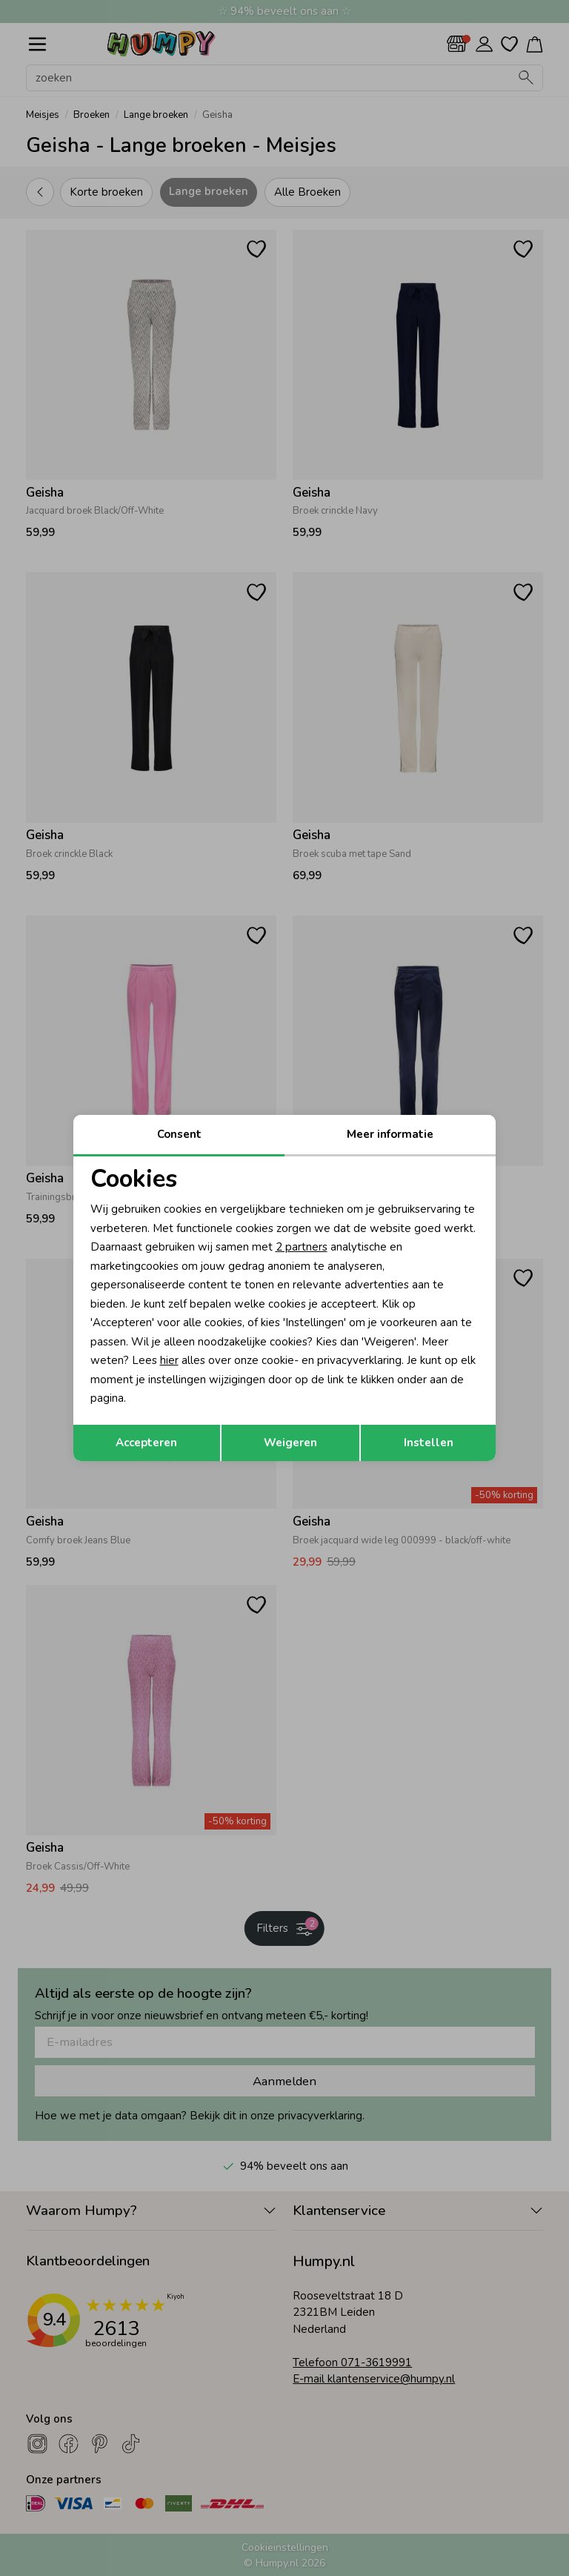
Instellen (428, 1442)
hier (169, 1360)
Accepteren (146, 1442)
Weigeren (290, 1442)
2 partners (301, 1246)
